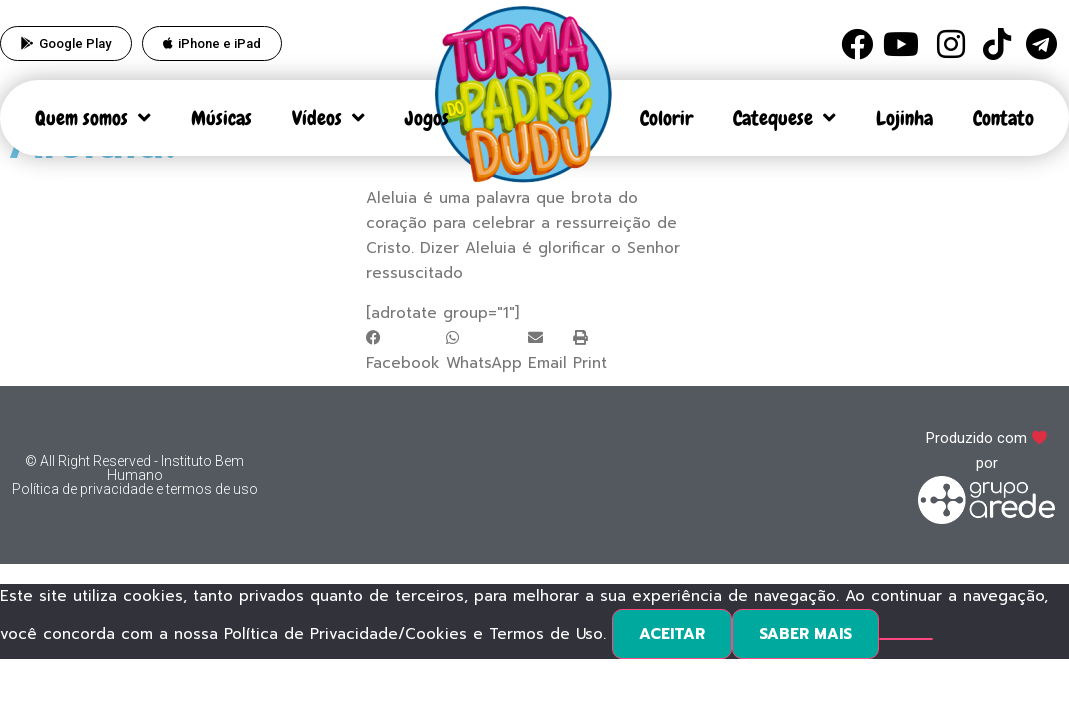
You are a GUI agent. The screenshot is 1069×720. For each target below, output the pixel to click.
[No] (906, 639)
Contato (1003, 118)
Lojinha (904, 118)
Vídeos (328, 118)
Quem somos (93, 118)
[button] (403, 351)
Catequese (784, 118)
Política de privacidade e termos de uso (135, 489)
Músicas (221, 118)
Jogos (427, 118)
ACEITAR (672, 634)
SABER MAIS (805, 634)
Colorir (666, 118)
